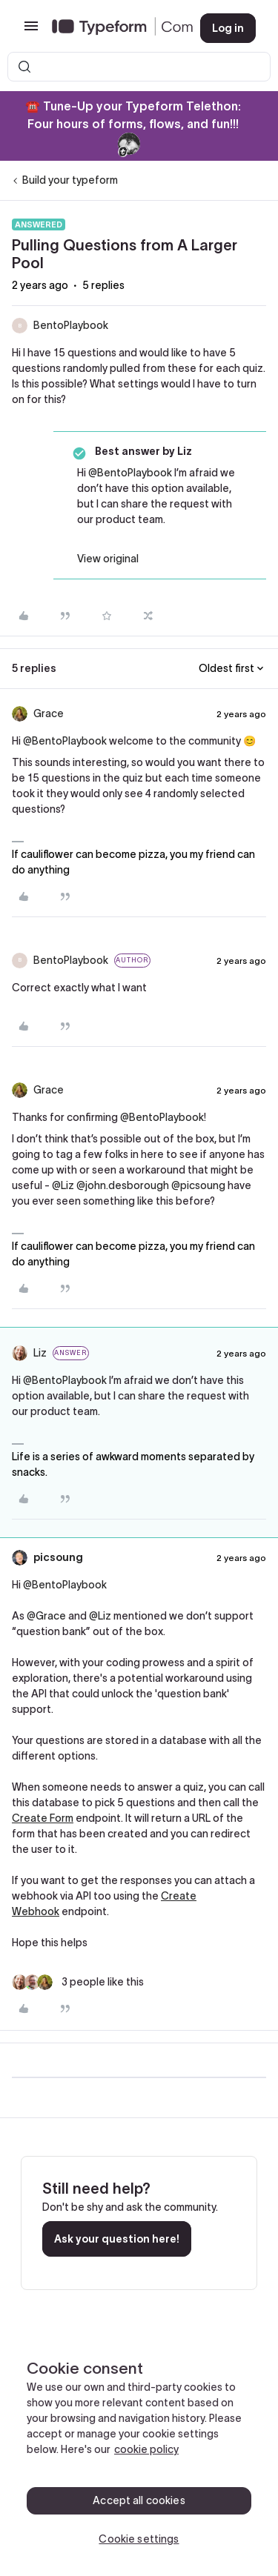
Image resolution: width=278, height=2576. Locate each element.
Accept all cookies (139, 2500)
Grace (48, 713)
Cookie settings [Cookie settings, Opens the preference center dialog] (139, 2539)
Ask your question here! (116, 2239)
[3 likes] (78, 1982)
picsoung (58, 1557)
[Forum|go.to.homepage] (114, 28)
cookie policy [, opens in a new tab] (146, 2449)
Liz (40, 1353)
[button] (31, 31)
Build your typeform (70, 180)
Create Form (42, 1818)
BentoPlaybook (70, 325)
